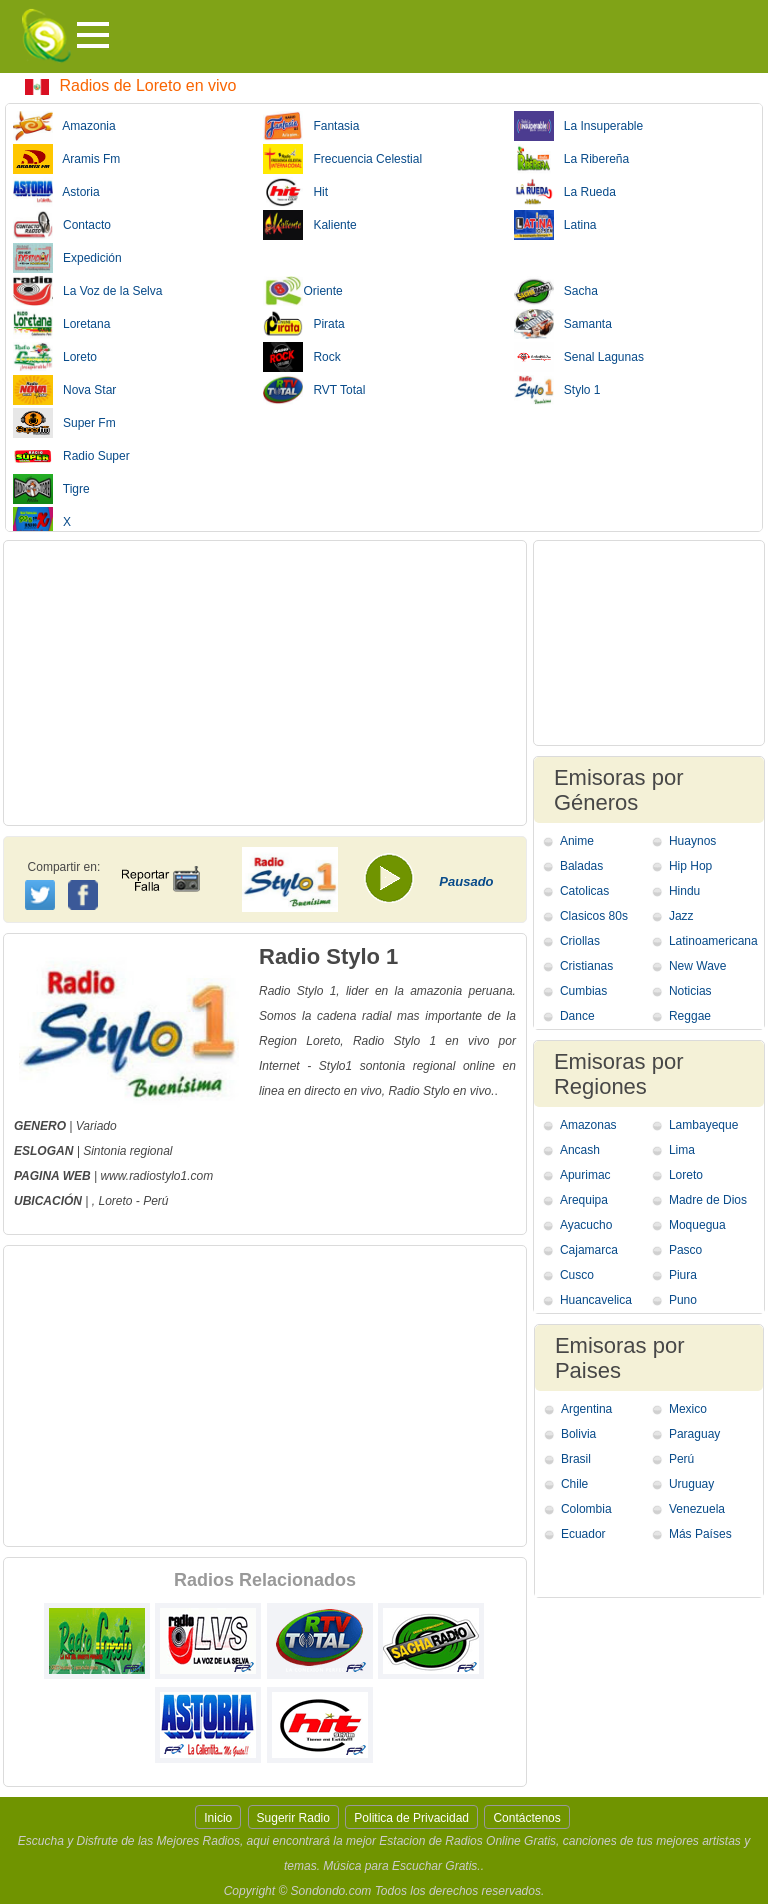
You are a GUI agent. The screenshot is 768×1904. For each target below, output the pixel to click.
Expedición (67, 258)
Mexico (688, 1409)
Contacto (62, 225)
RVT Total (314, 390)
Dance (577, 1016)
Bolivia (578, 1434)
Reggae (690, 1016)
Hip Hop (690, 866)
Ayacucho (586, 1225)
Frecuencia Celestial (342, 159)
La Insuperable (578, 126)
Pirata (303, 324)
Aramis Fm (66, 159)
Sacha (556, 291)
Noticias (690, 991)
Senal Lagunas (579, 357)
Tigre (51, 489)
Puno (683, 1300)
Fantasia (311, 126)
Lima (682, 1150)
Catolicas (584, 891)
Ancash (580, 1150)
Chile (574, 1484)
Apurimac (585, 1175)
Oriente (302, 291)
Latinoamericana (713, 941)
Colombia (586, 1509)
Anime (577, 841)
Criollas (580, 941)
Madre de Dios (708, 1200)
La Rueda (565, 192)
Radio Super (71, 456)
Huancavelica (596, 1300)
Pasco (685, 1250)
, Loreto (112, 1201)
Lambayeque (703, 1125)
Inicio (218, 1818)
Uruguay (691, 1484)
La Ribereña (571, 159)
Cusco (577, 1275)
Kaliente (309, 225)
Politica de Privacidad (411, 1818)
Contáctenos (526, 1818)
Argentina (586, 1409)
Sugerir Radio (293, 1818)
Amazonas (588, 1125)
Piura (683, 1275)
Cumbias (583, 991)
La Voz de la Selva (87, 291)
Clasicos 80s (594, 916)
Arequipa (584, 1200)
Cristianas (586, 966)
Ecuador (583, 1534)
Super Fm (64, 423)
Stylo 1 (557, 390)
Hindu (684, 891)
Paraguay (694, 1434)
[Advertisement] (265, 683)
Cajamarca (589, 1250)
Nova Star (64, 390)
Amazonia (64, 126)
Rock (301, 357)
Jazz (681, 916)
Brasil (576, 1459)
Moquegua (697, 1225)
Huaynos (692, 841)
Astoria (56, 192)
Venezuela (697, 1509)
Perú (155, 1201)
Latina (555, 225)
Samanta (563, 324)
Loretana (61, 324)
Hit (295, 192)
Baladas (581, 866)
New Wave (698, 966)
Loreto (55, 357)
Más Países (700, 1534)
